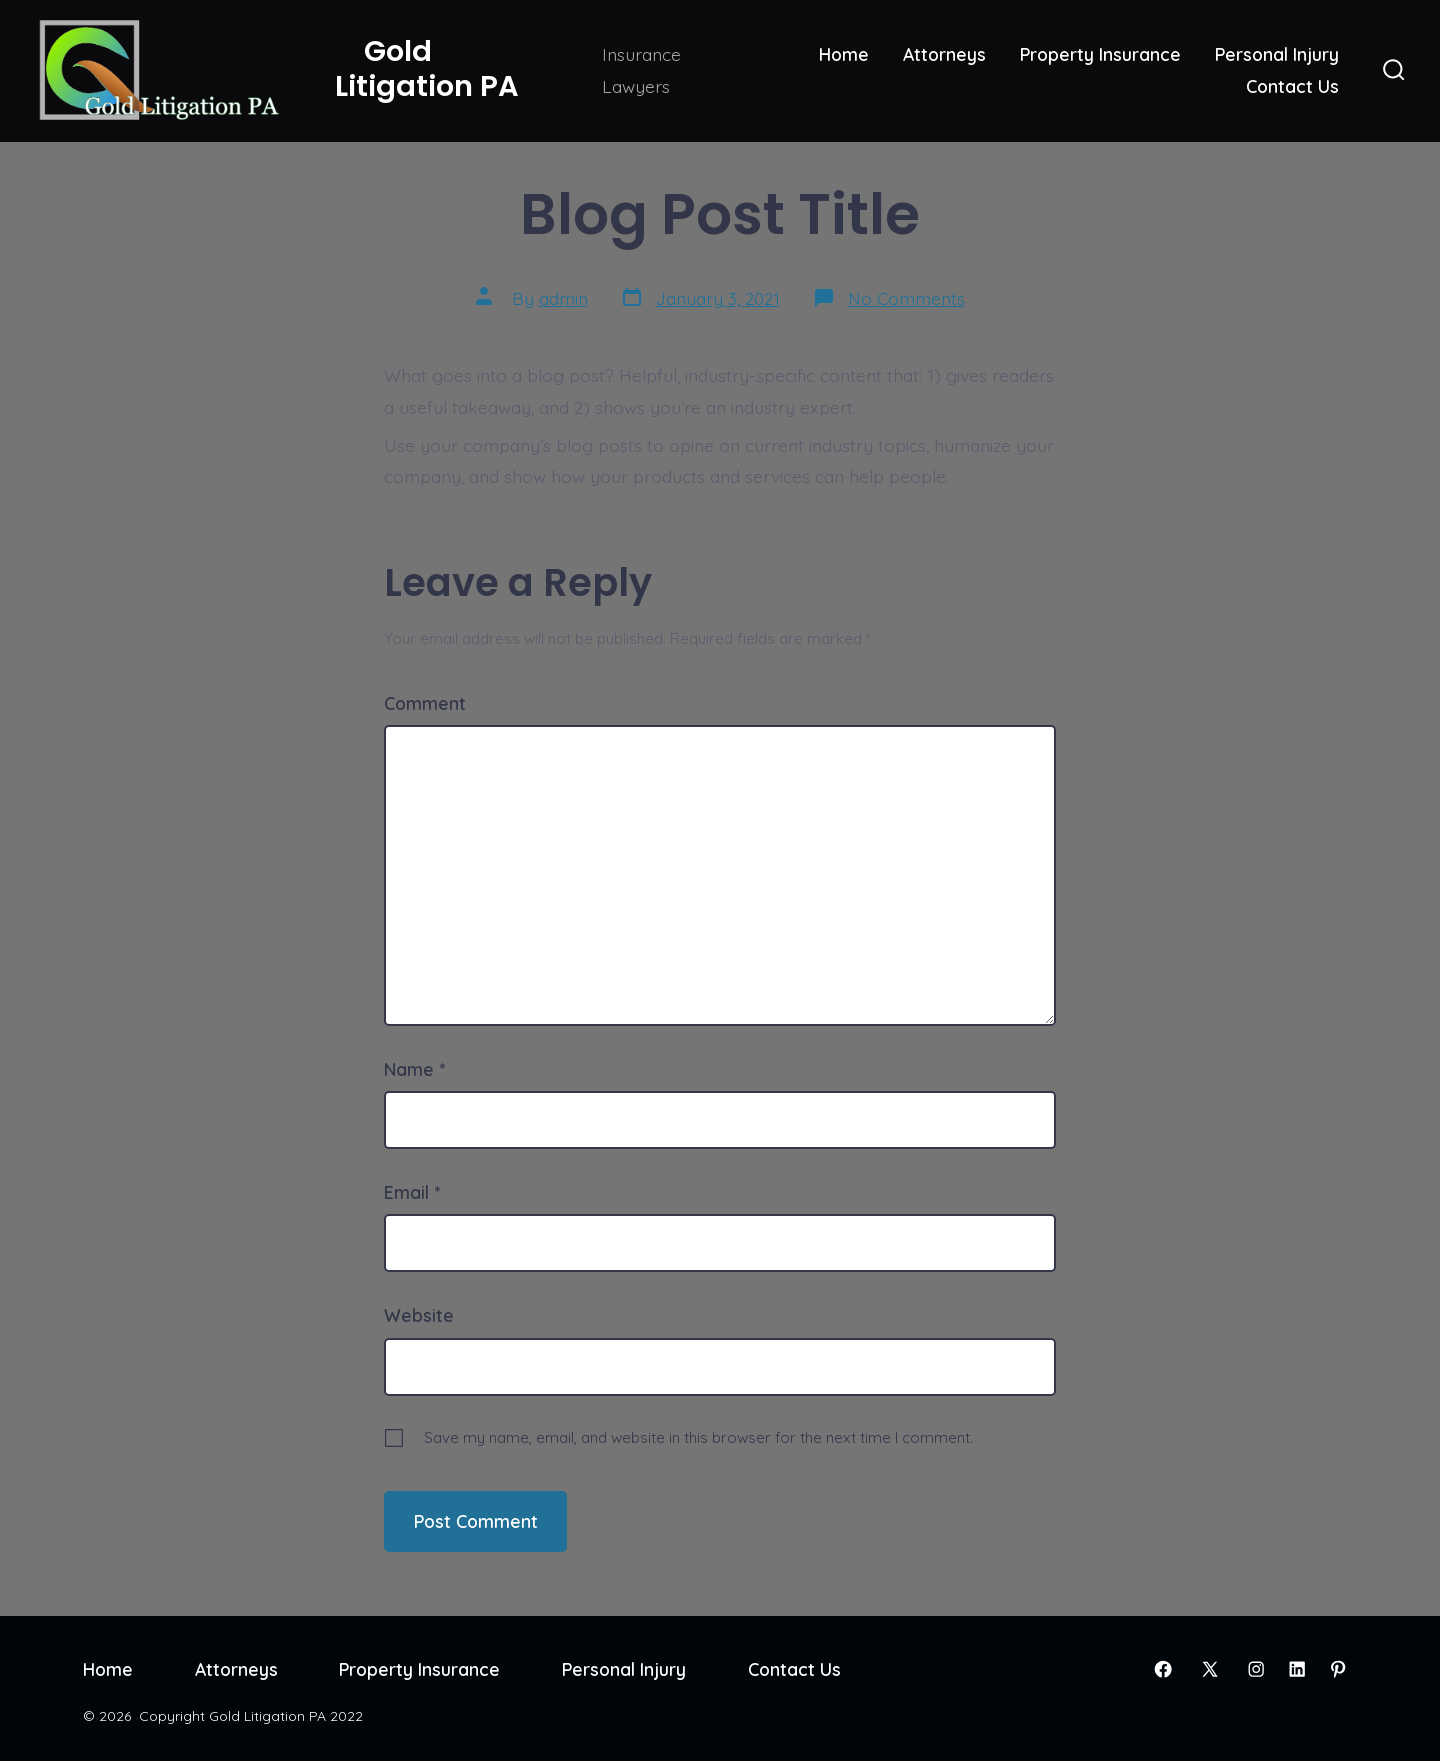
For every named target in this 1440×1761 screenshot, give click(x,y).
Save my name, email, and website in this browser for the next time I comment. (698, 1437)
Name (414, 1069)
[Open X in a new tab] (1210, 1669)
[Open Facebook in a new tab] (1163, 1669)
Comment (425, 703)
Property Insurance (1100, 54)
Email (412, 1192)
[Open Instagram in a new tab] (1256, 1669)
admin (563, 298)
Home (844, 54)
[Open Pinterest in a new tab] (1338, 1669)
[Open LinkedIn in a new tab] (1297, 1669)
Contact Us (1292, 86)
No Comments (906, 298)
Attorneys (944, 54)
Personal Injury (1277, 54)
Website (419, 1315)
